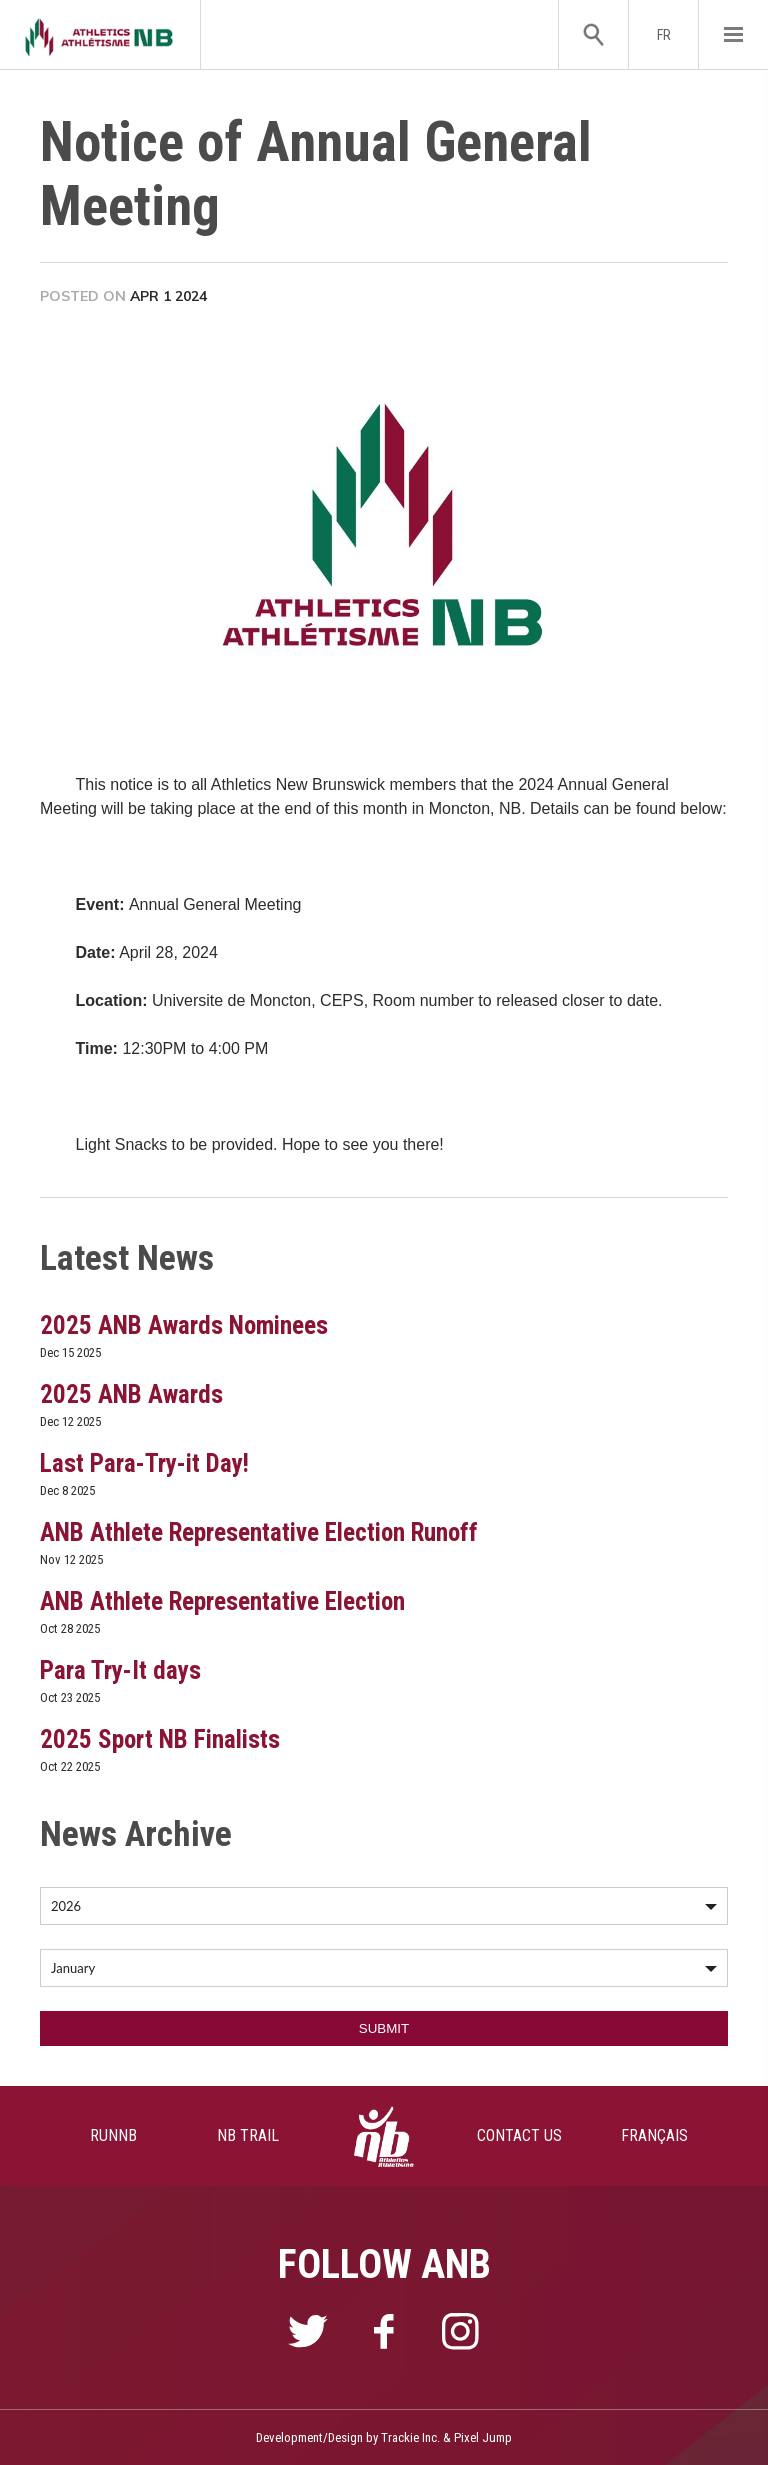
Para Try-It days (120, 1670)
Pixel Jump (483, 2437)
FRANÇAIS (654, 2135)
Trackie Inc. (410, 2437)
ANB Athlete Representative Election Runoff (259, 1532)
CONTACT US (519, 2135)
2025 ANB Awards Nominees (184, 1325)
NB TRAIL (248, 2135)
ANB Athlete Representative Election (222, 1601)
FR (664, 35)
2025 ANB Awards (131, 1394)
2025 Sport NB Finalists (160, 1739)
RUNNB (113, 2135)
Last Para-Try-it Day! (144, 1463)
